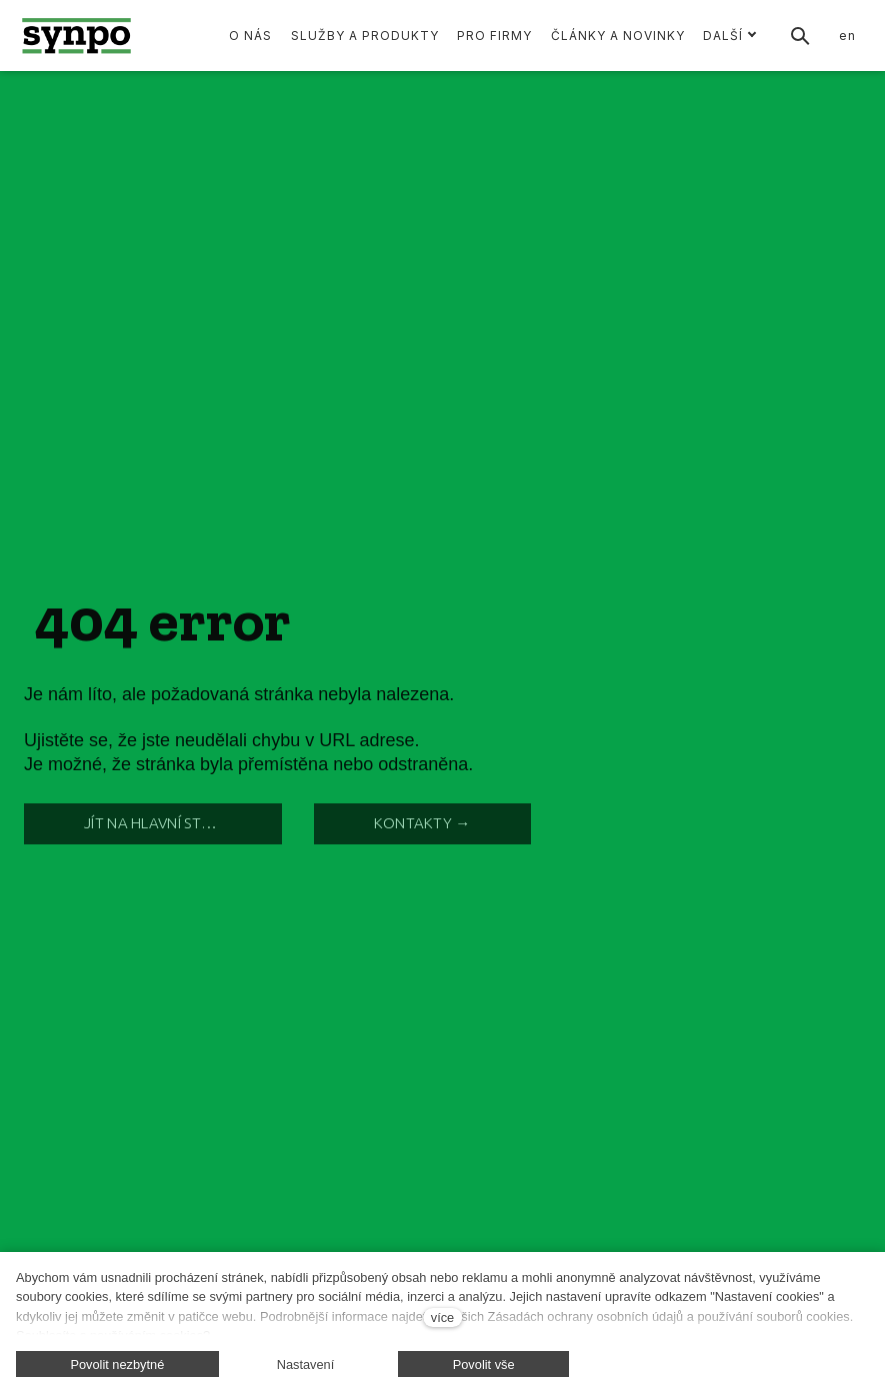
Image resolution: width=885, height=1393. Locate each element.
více (442, 1317)
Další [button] (730, 35)
